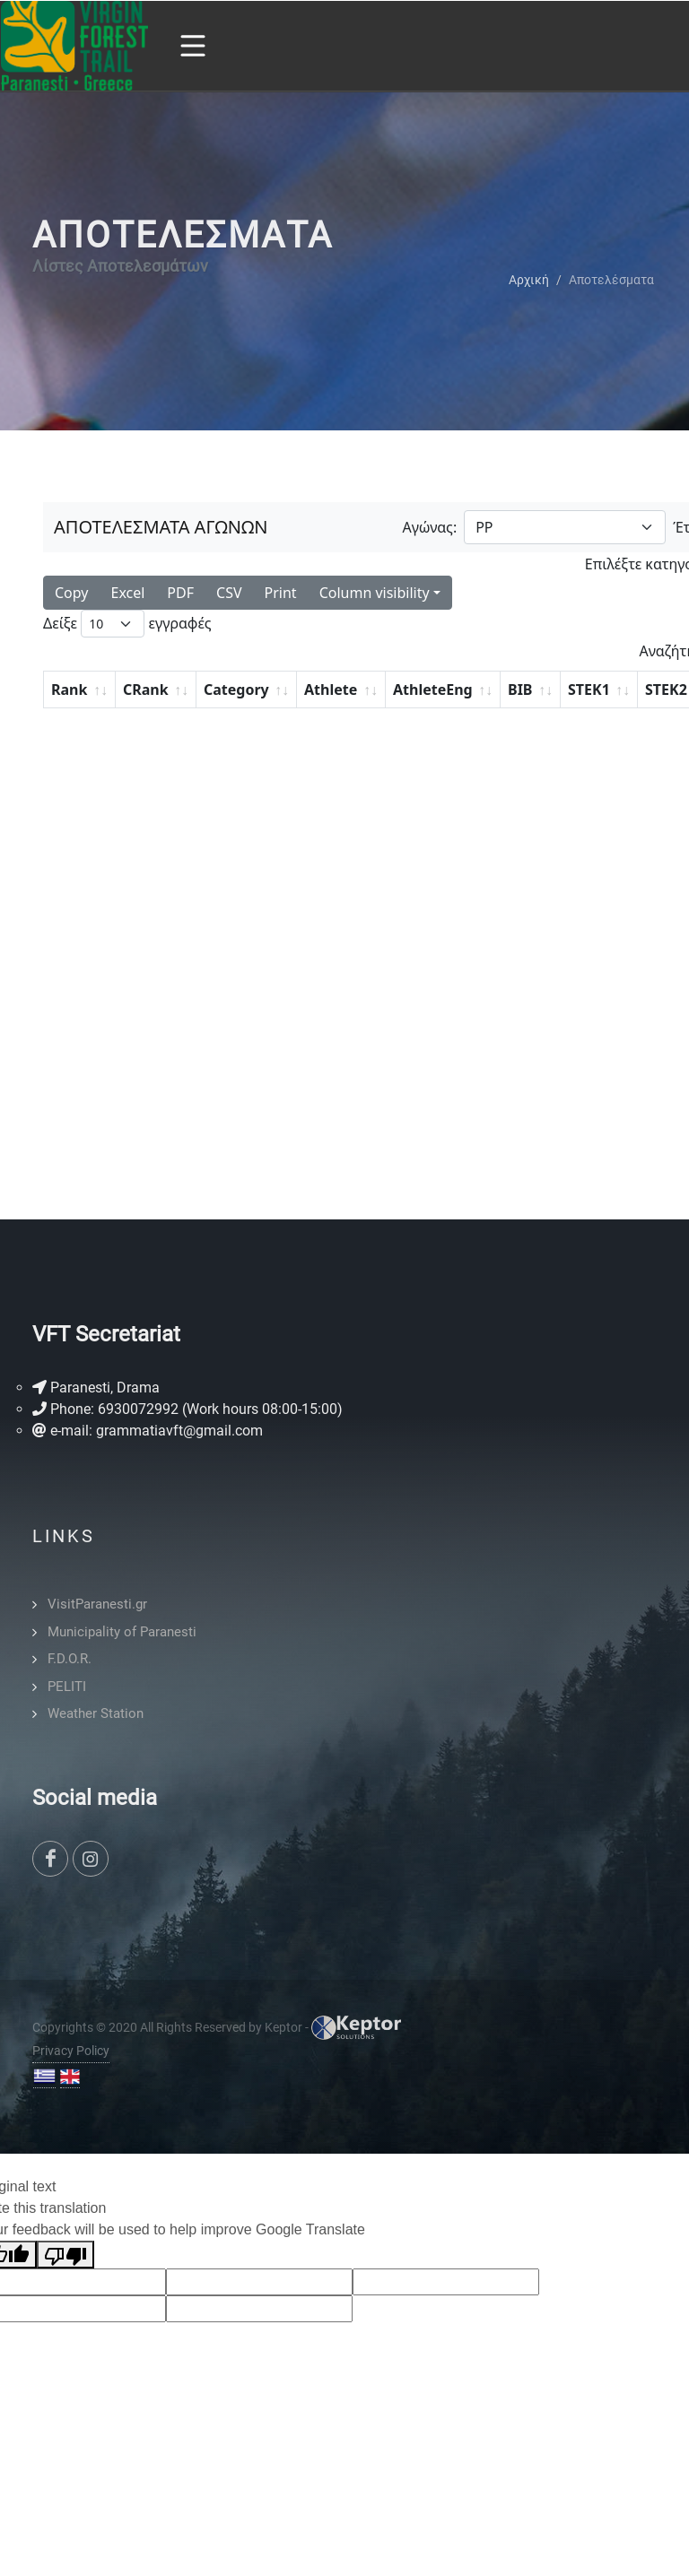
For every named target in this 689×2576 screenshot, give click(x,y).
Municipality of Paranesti (122, 1632)
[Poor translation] (65, 2254)
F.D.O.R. (70, 1659)
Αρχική (529, 279)
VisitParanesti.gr (97, 1604)
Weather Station (96, 1713)
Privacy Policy (70, 2050)
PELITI (67, 1686)
